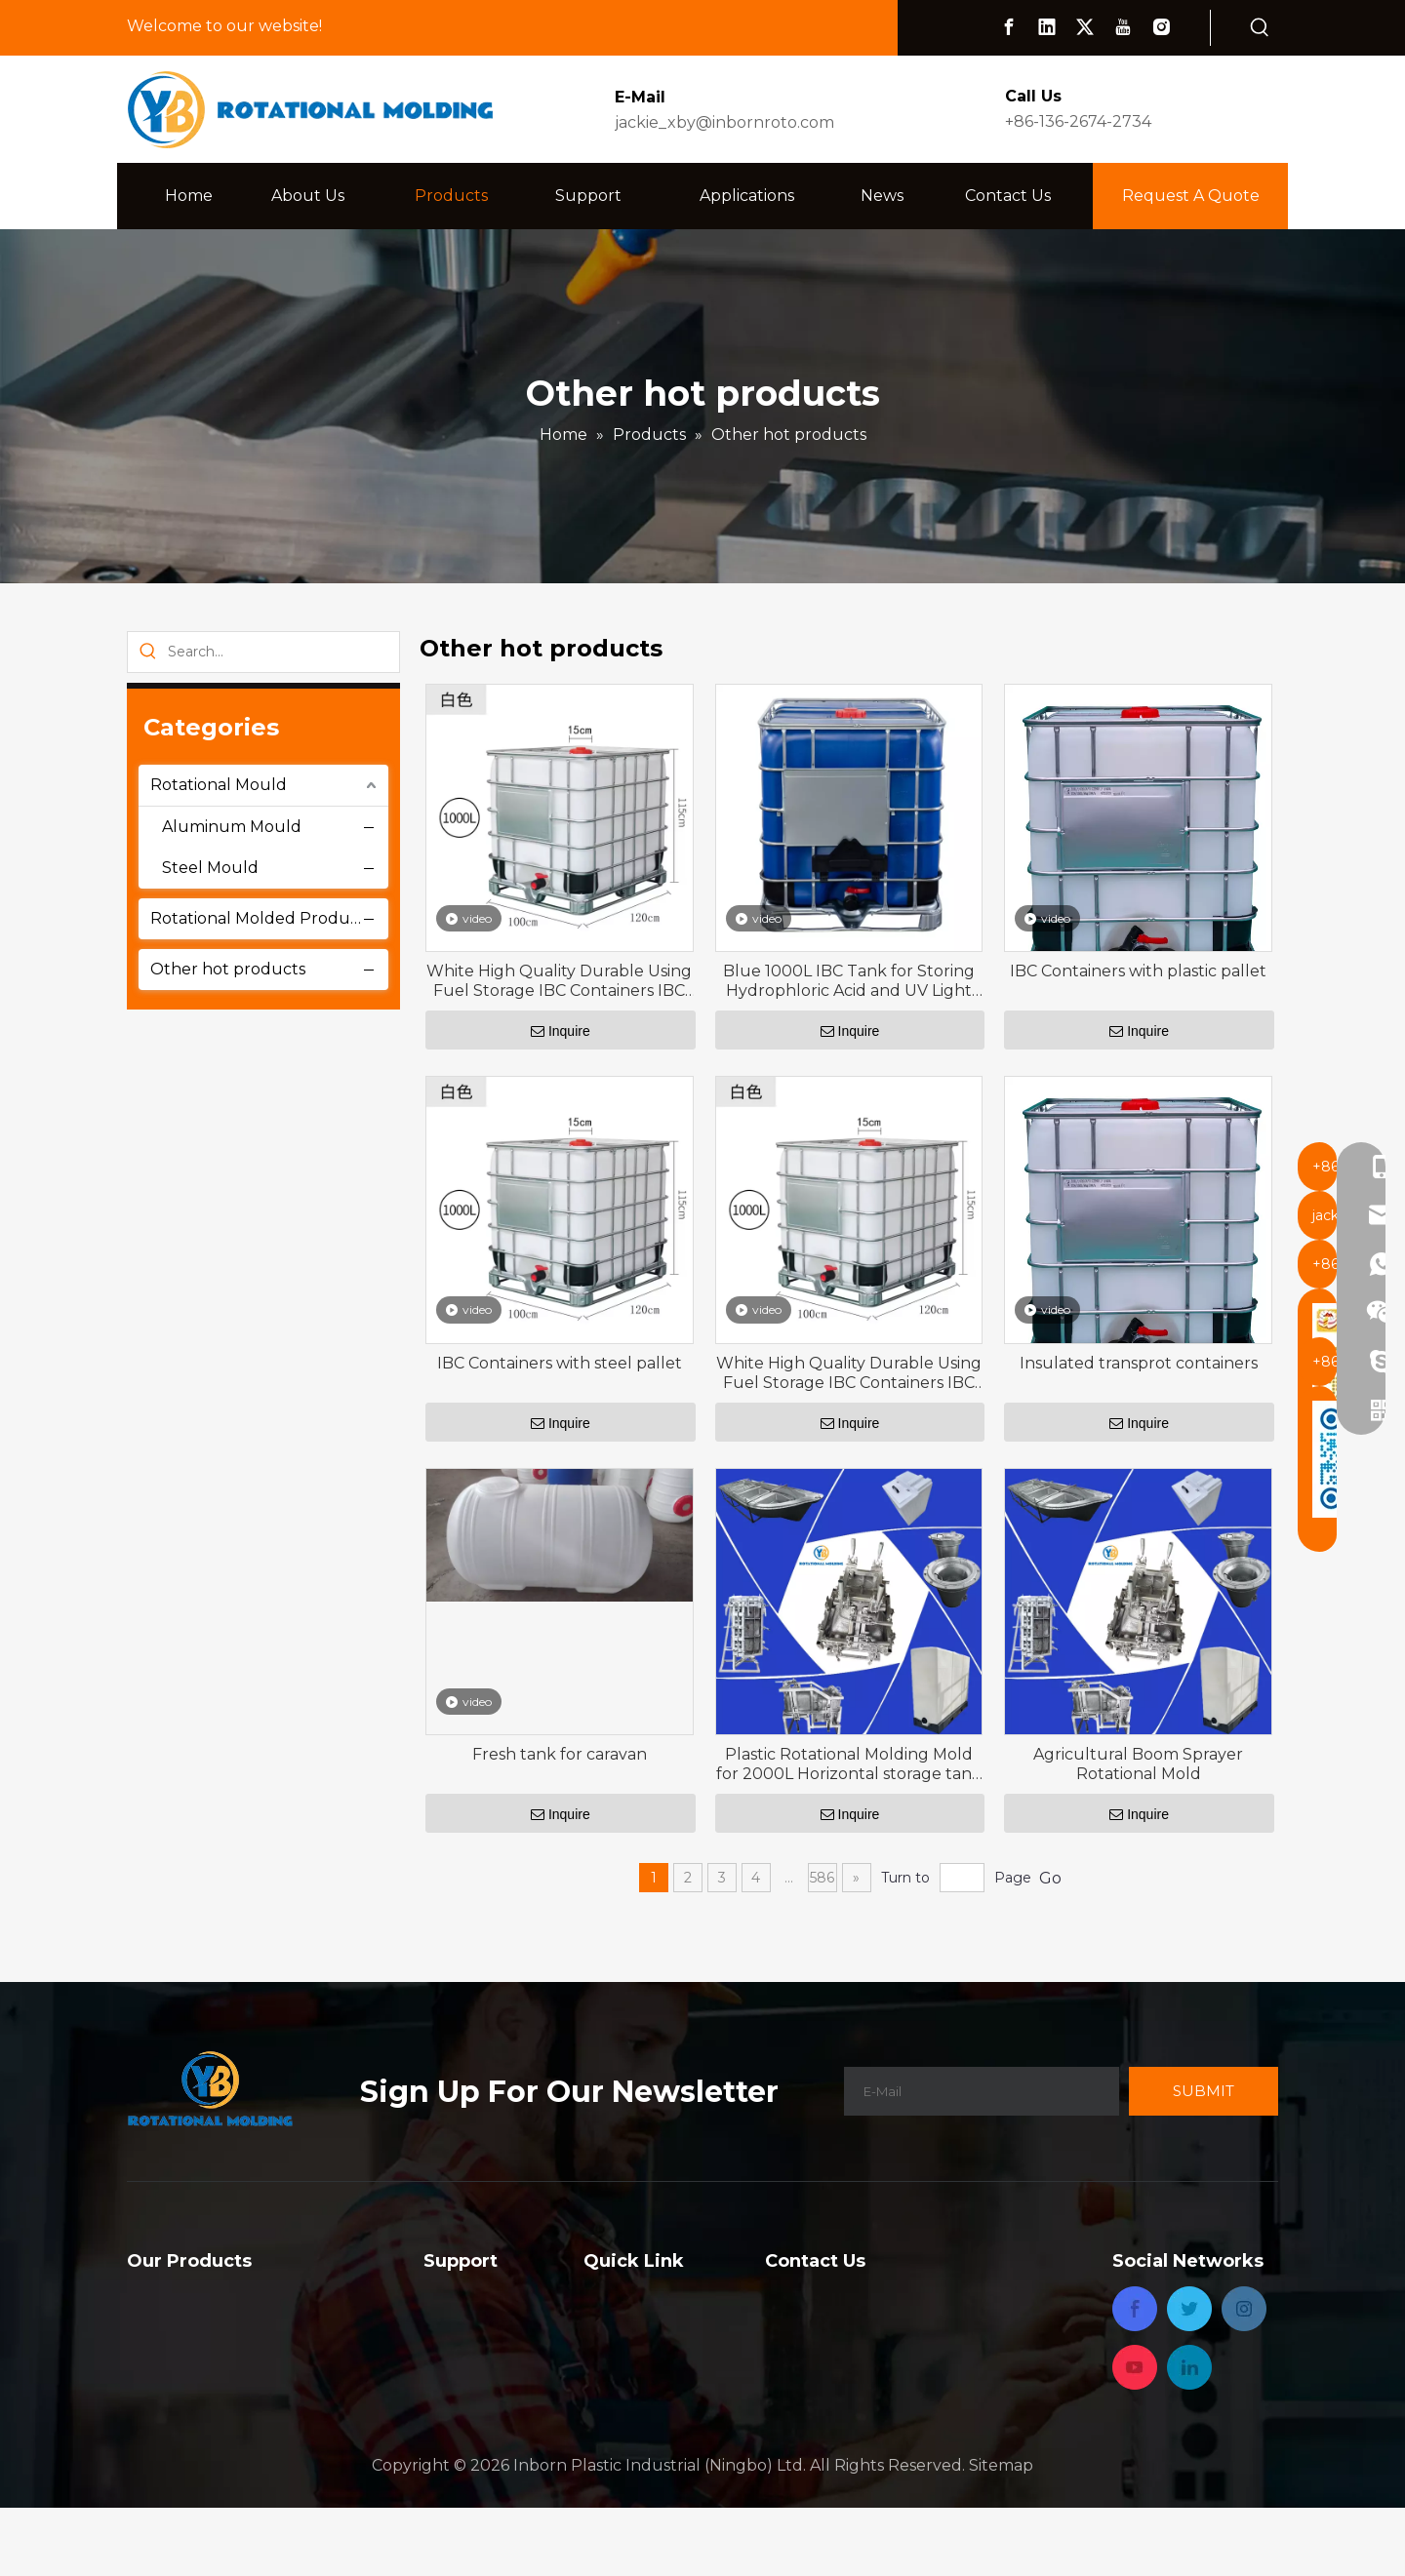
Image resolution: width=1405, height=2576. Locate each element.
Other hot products (227, 969)
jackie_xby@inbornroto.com (724, 122)
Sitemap (1001, 2532)
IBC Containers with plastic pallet (1138, 971)
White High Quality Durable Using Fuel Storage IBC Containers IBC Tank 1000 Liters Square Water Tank (559, 981)
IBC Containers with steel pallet (559, 1363)
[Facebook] (1009, 27)
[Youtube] (1123, 27)
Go (1050, 1878)
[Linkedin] (1047, 27)
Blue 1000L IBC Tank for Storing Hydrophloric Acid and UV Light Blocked (849, 981)
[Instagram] (1161, 27)
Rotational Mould (218, 784)
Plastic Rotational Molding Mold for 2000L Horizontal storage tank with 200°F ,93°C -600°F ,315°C (849, 1764)
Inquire (560, 1031)
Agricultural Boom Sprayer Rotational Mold (1138, 1764)
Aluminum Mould (231, 826)
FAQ (440, 2295)
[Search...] (283, 652)
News (604, 2374)
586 (822, 1877)
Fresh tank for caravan (559, 1754)
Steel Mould (210, 867)
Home (607, 2295)
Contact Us (626, 2401)
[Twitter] (1085, 27)
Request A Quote (1191, 195)
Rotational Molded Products (261, 918)
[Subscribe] (1203, 2091)
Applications (630, 2348)
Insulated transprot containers (1139, 1363)
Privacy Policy (637, 2427)
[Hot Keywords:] (1259, 28)
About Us (620, 2322)
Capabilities (466, 2322)
